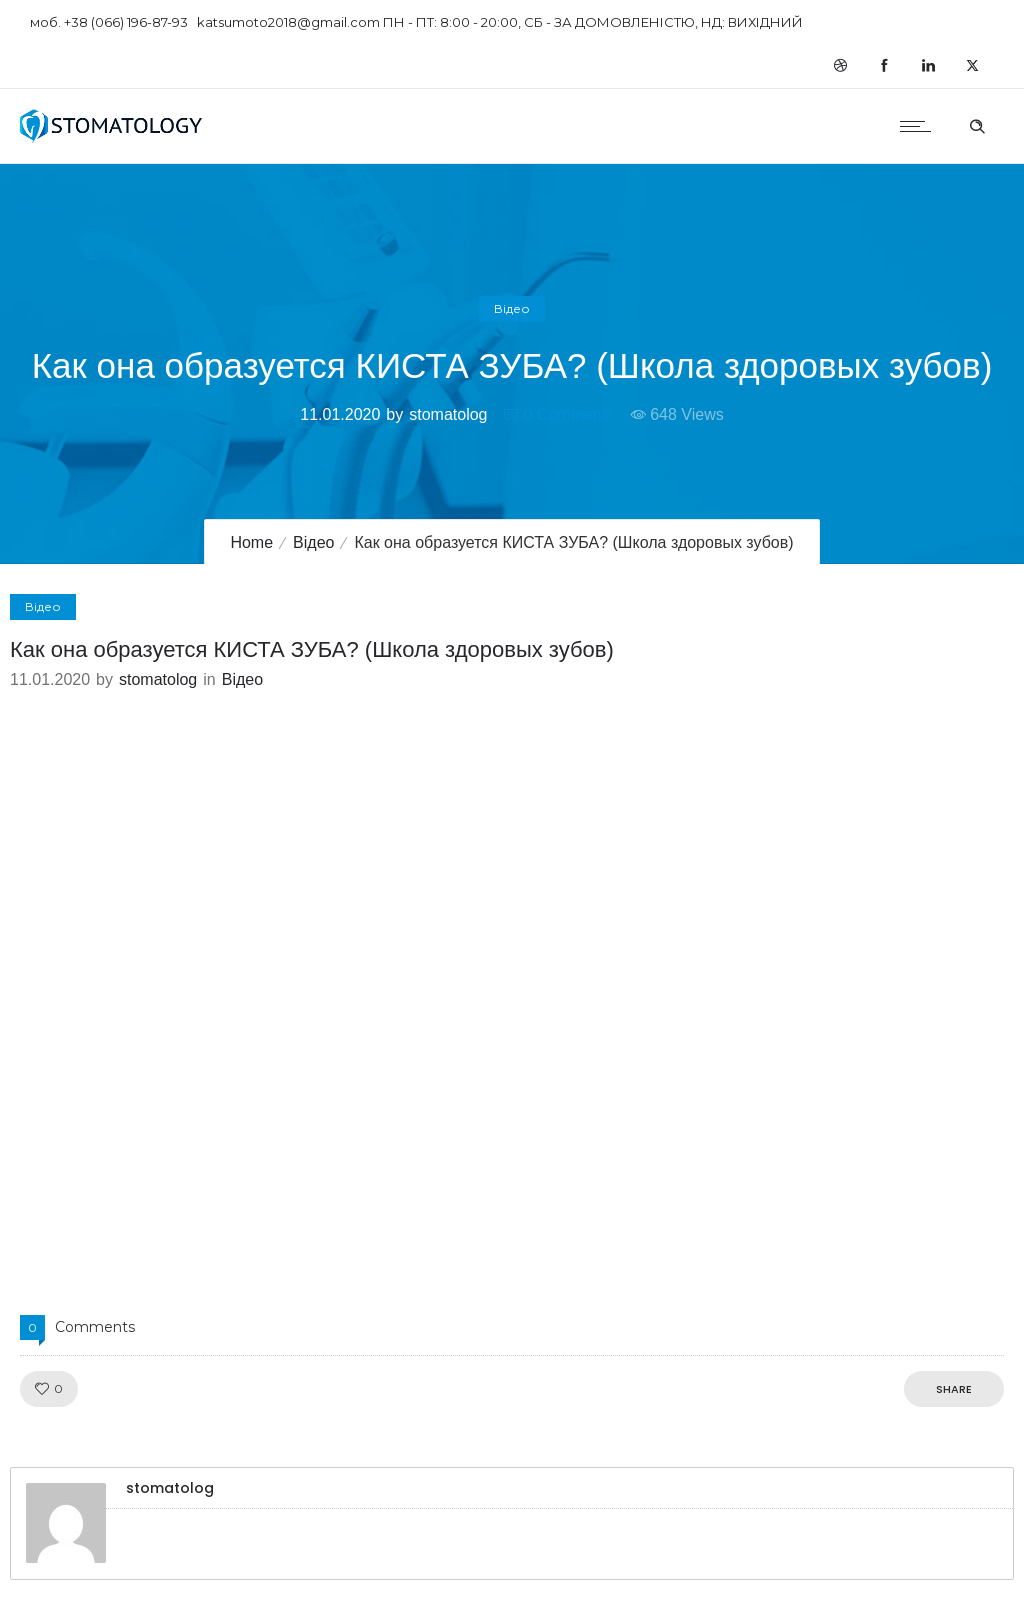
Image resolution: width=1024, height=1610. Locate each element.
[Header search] (977, 124)
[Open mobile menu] (920, 126)
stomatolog (448, 414)
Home (251, 542)
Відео (313, 542)
